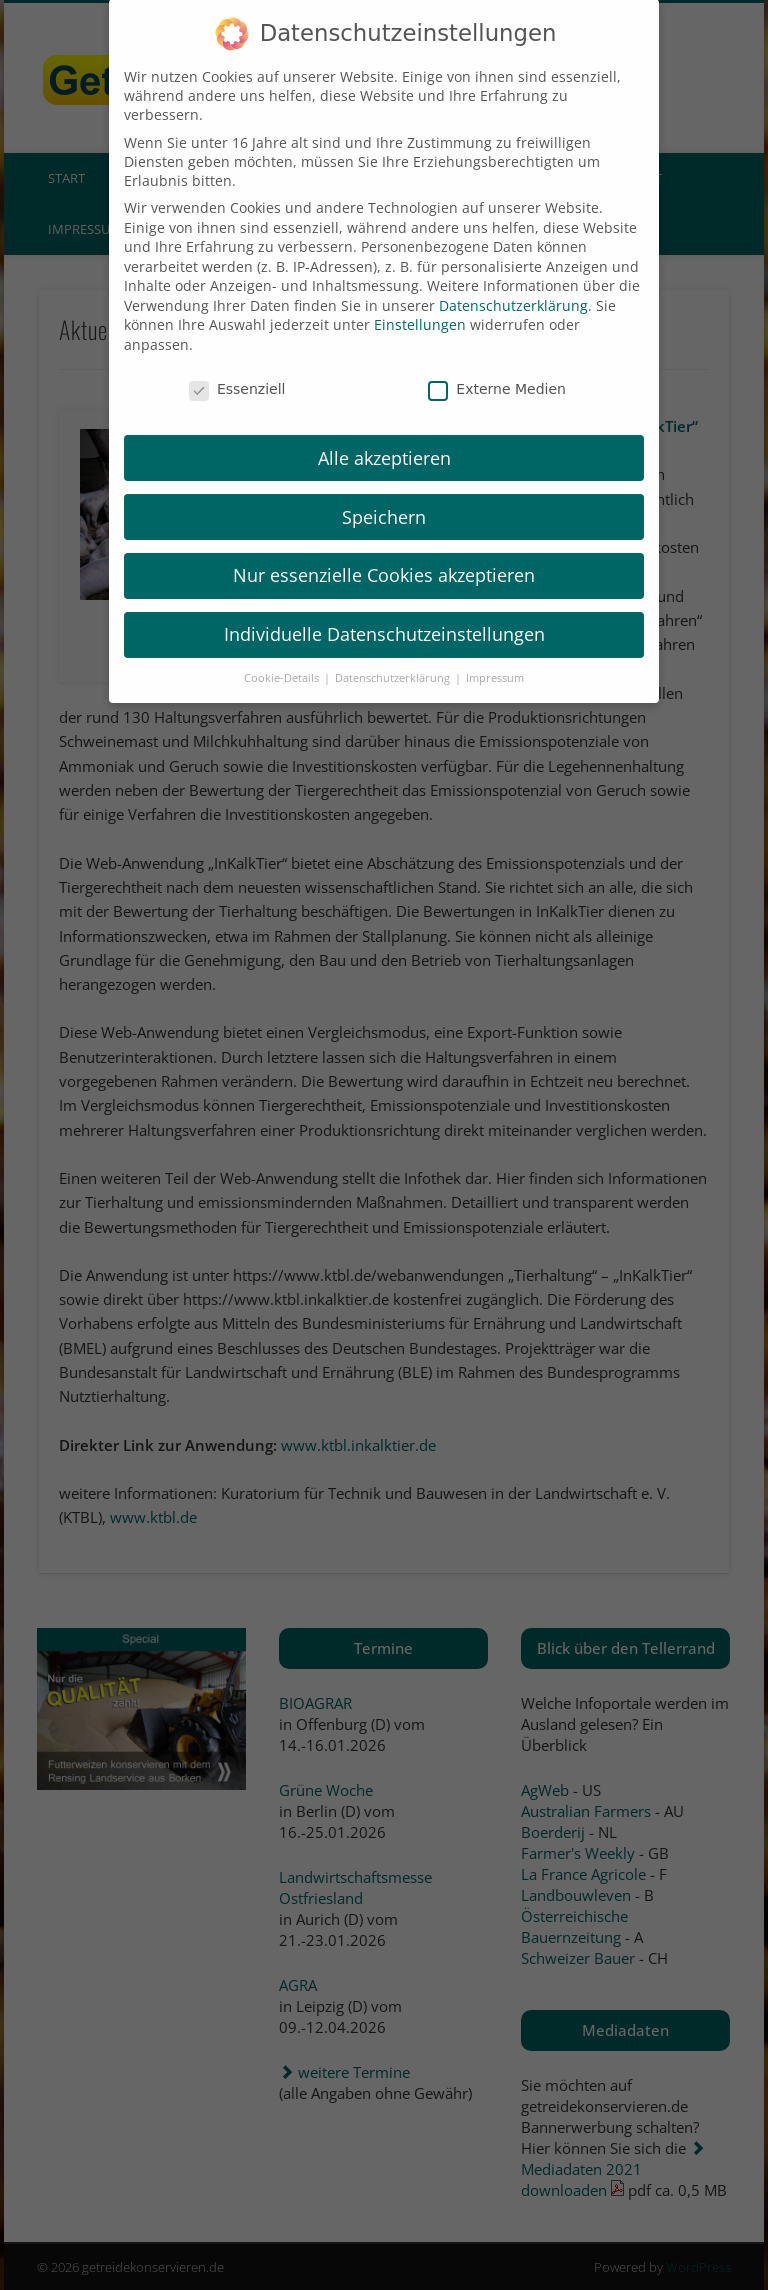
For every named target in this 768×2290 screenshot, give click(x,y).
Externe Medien (497, 362)
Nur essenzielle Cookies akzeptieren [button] (384, 549)
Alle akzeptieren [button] (384, 431)
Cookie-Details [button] (283, 651)
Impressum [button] (495, 651)
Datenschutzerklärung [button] (394, 651)
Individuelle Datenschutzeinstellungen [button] (384, 608)
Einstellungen (420, 298)
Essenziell (237, 362)
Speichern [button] (384, 490)
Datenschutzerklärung (513, 278)
